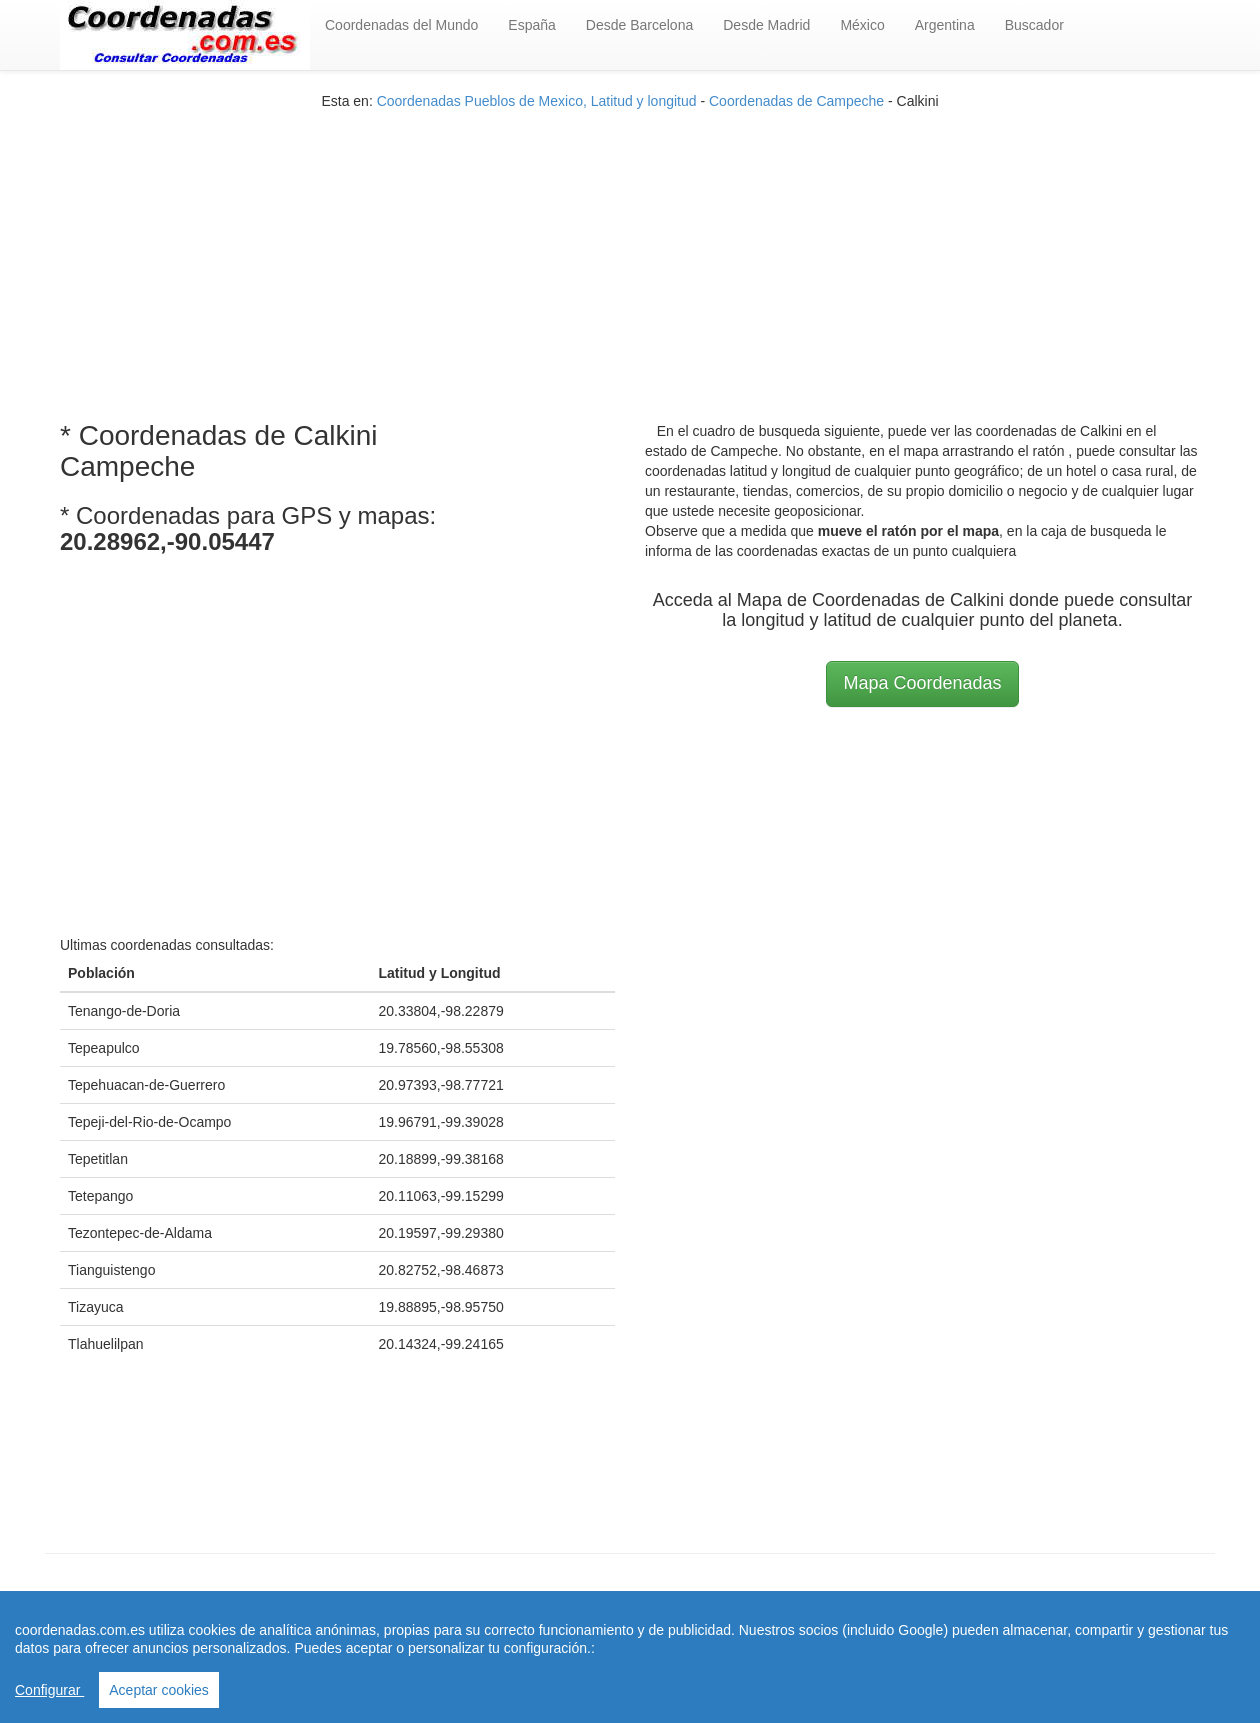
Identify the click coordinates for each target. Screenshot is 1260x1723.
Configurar (49, 1690)
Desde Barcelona (639, 25)
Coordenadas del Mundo (401, 25)
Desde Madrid (766, 25)
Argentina (945, 25)
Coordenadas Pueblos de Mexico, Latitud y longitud (537, 101)
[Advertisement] (630, 251)
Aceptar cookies (159, 1690)
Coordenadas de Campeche (796, 101)
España (531, 25)
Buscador (1034, 25)
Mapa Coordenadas (922, 683)
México (862, 25)
